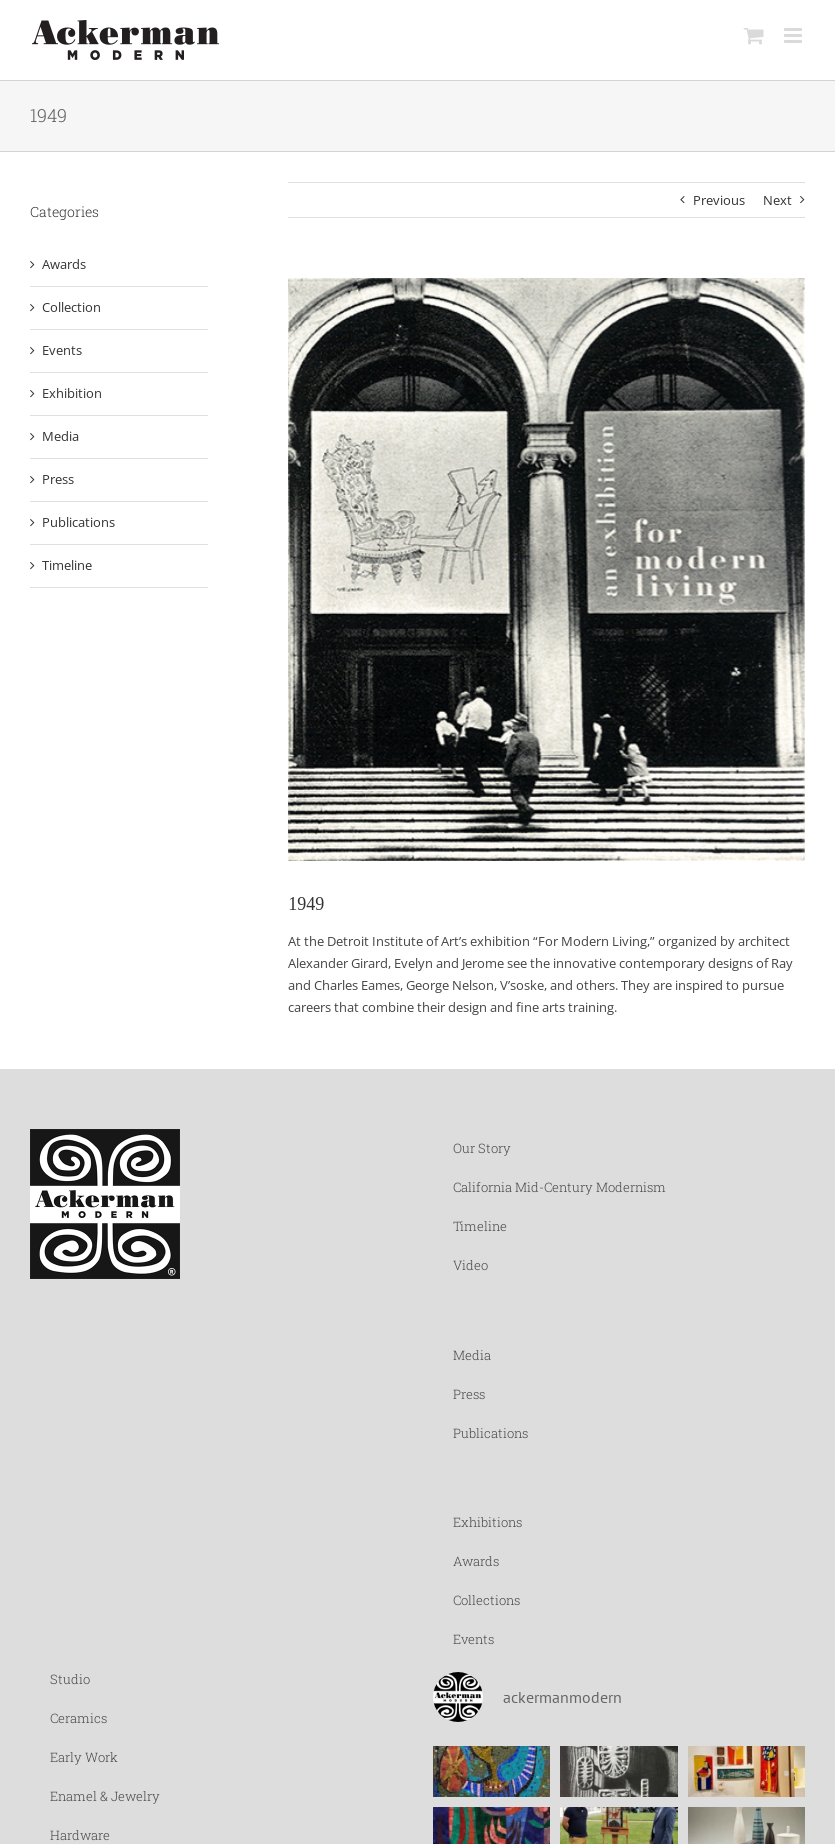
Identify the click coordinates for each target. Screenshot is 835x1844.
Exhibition (72, 393)
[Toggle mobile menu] (794, 35)
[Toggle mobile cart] (754, 35)
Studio (70, 1679)
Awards (64, 264)
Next (777, 200)
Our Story (482, 1148)
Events (62, 350)
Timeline (67, 565)
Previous (719, 200)
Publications (78, 522)
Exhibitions (487, 1522)
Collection (71, 307)
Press (58, 479)
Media (60, 436)
